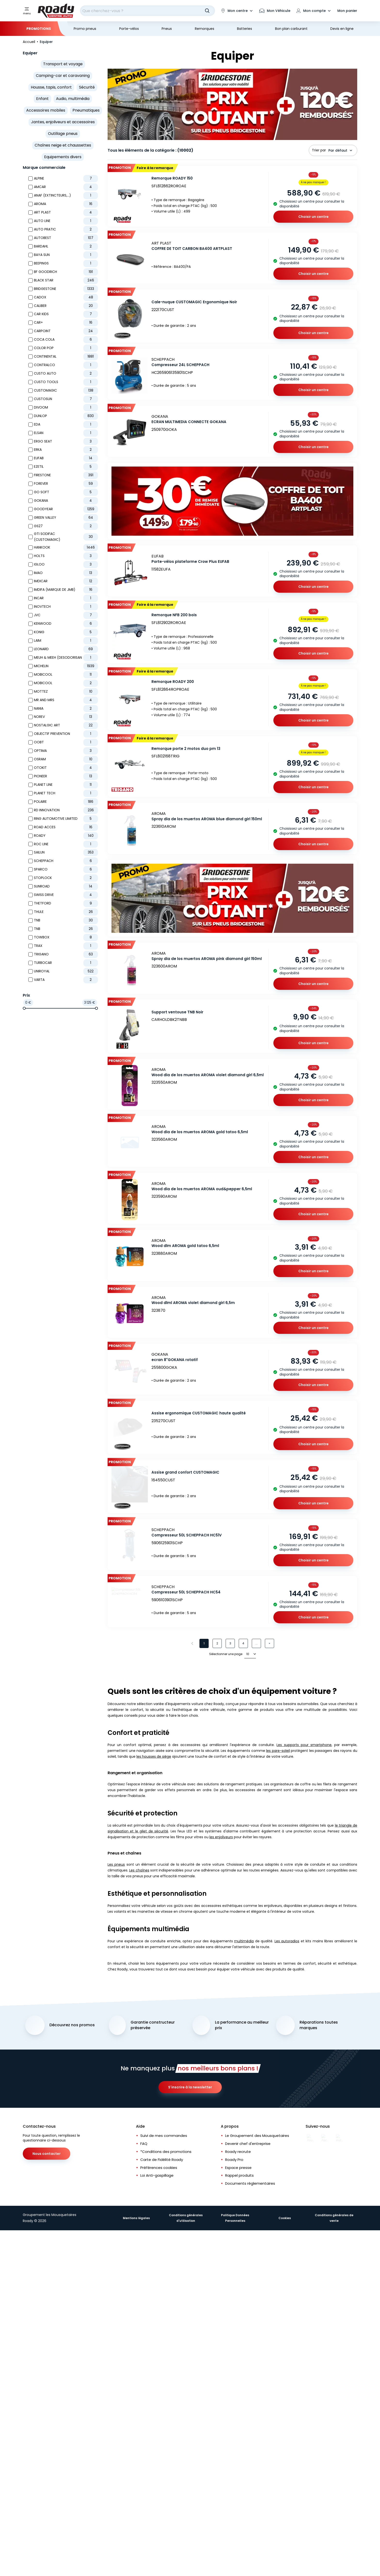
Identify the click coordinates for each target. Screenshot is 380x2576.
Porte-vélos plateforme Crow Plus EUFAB (190, 561)
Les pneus (116, 2037)
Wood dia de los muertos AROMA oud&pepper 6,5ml (201, 1361)
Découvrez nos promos (72, 2198)
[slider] (24, 1008)
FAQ (143, 2316)
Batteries (244, 28)
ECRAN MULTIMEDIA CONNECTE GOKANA (188, 421)
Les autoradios (287, 2114)
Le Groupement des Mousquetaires (257, 2308)
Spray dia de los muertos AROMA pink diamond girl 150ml (206, 1131)
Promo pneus (85, 28)
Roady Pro (234, 2332)
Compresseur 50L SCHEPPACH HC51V (186, 1708)
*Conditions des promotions (165, 2324)
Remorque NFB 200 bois (174, 614)
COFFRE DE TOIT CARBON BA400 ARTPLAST (191, 248)
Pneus (167, 28)
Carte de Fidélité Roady (161, 2332)
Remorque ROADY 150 (172, 178)
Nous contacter (46, 2326)
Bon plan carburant (291, 28)
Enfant (42, 98)
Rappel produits (239, 2348)
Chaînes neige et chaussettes (63, 145)
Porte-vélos (129, 28)
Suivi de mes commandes (163, 2308)
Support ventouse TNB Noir (177, 1185)
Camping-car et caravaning (63, 75)
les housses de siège (153, 1929)
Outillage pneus (63, 133)
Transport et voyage (63, 64)
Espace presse (238, 2340)
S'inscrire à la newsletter (190, 2260)
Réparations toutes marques (319, 2198)
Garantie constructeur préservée (153, 2198)
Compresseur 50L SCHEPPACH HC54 (186, 1765)
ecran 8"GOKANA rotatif (174, 1532)
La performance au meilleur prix (242, 2198)
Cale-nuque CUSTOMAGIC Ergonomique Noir (194, 301)
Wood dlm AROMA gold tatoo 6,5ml (185, 1418)
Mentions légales (136, 2391)
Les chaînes (139, 2043)
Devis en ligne (342, 28)
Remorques (204, 28)
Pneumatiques (86, 110)
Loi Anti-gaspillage (157, 2348)
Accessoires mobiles (45, 110)
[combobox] (147, 10)
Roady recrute (238, 2324)
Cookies (284, 2391)
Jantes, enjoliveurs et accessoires (63, 122)
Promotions (38, 28)
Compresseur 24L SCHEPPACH (180, 364)
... (256, 1816)
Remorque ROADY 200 (172, 681)
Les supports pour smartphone (304, 1917)
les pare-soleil (278, 1923)
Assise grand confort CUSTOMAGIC (185, 1645)
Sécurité (87, 87)
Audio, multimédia (72, 98)
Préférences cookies (158, 2340)
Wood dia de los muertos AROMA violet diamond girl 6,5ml (207, 1247)
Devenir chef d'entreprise (247, 2316)
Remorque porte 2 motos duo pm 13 (185, 748)
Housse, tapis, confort (51, 87)
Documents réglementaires (250, 2356)
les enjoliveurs (221, 2009)
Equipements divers (62, 157)
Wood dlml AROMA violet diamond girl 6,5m (193, 1475)
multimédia (244, 2114)
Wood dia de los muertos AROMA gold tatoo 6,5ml (199, 1304)
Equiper (30, 53)
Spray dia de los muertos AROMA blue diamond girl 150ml (206, 818)
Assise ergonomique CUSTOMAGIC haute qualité (198, 1586)
